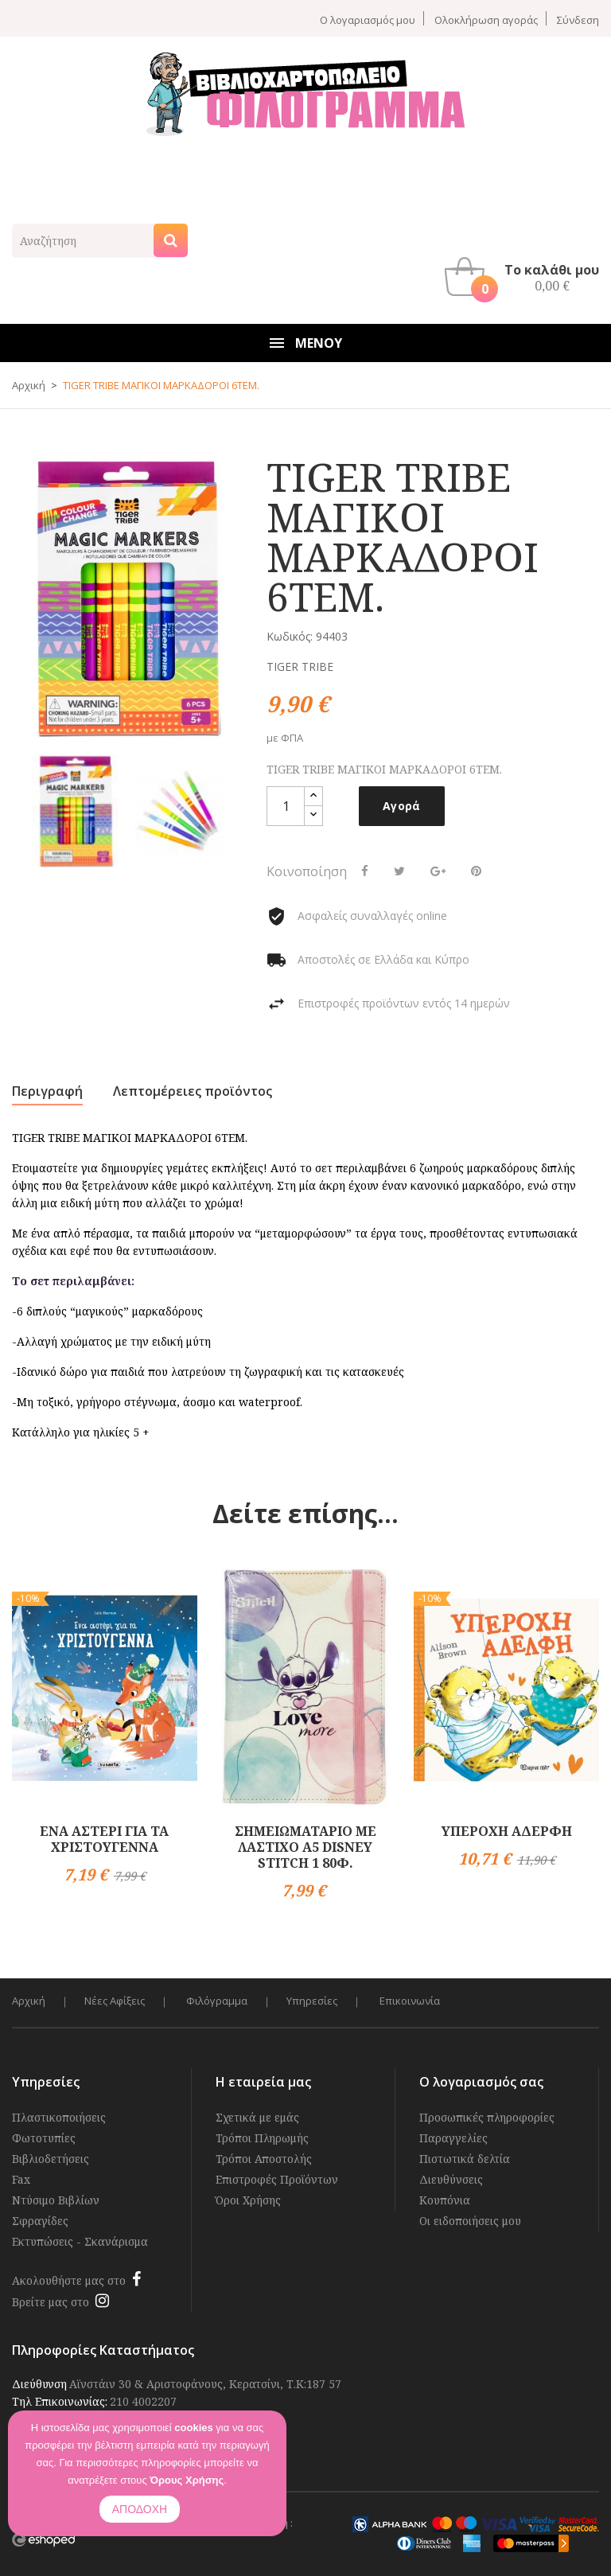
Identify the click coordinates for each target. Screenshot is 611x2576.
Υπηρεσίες (314, 2001)
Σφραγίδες (40, 2220)
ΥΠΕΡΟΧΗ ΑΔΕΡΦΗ (507, 1831)
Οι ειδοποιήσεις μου (470, 2220)
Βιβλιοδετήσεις (50, 2158)
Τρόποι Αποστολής (264, 2158)
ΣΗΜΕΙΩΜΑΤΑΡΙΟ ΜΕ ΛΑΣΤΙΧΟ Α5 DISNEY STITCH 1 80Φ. (305, 1847)
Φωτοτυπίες (44, 2137)
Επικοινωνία (412, 2001)
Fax (21, 2179)
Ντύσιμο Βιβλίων (55, 2200)
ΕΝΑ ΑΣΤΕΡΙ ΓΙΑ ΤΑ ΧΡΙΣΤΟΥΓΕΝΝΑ (104, 1839)
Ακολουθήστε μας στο (69, 2280)
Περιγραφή (47, 1091)
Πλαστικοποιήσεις (59, 2117)
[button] (526, 277)
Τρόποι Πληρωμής (262, 2137)
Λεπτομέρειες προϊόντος (192, 1091)
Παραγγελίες (453, 2137)
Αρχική (28, 2001)
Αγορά (402, 805)
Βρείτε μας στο (50, 2301)
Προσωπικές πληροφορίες (487, 2117)
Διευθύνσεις (451, 2179)
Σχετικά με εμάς (257, 2117)
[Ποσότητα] (286, 806)
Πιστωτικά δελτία (464, 2158)
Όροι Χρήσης (248, 2200)
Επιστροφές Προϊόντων (277, 2179)
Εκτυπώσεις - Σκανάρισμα (80, 2241)
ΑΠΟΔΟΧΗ (139, 2509)
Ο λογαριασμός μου (367, 19)
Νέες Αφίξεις (115, 2001)
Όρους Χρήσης (187, 2480)
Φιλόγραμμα (218, 2001)
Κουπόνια (444, 2200)
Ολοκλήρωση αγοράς (486, 19)
